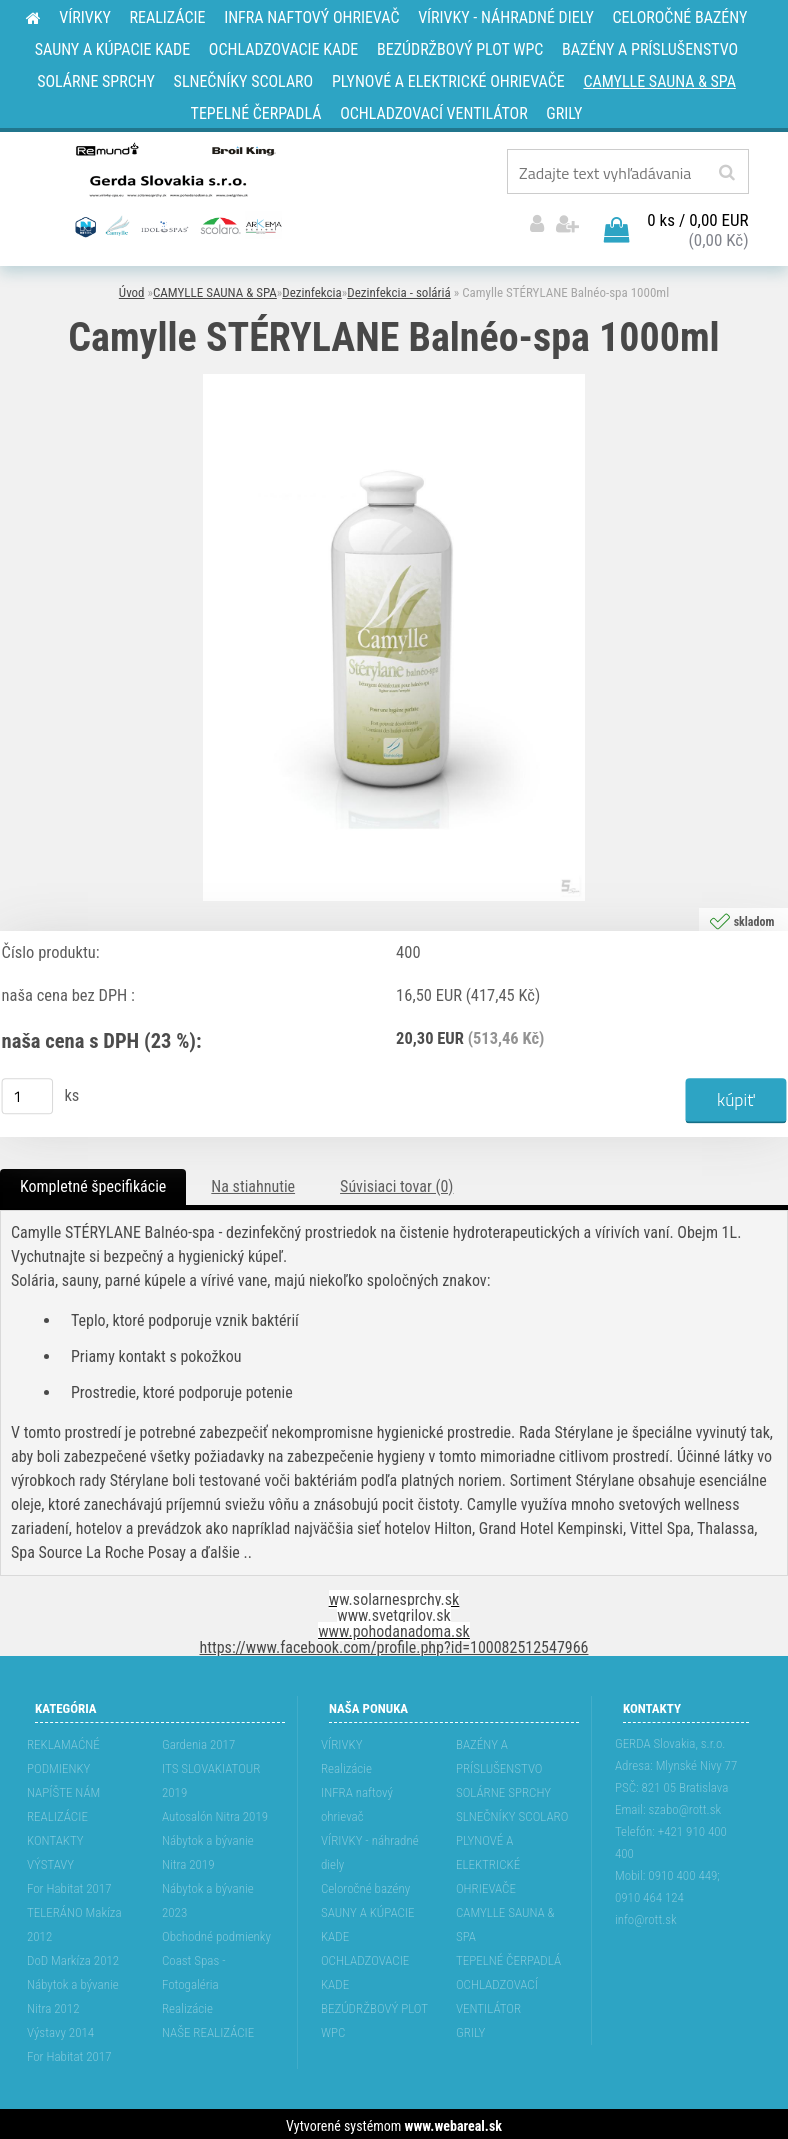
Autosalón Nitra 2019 (215, 1812)
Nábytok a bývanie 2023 (208, 1896)
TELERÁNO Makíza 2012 (74, 1920)
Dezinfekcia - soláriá (399, 289)
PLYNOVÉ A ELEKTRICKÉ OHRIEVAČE (488, 1860)
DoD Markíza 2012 (73, 1956)
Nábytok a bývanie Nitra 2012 (73, 1992)
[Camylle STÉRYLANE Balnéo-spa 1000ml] (394, 378)
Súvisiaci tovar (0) (396, 1182)
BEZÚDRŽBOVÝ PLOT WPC (374, 2016)
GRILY (470, 2028)
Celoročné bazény (365, 1884)
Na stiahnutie (253, 1182)
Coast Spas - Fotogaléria (194, 1968)
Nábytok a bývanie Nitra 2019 (208, 1848)
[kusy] (28, 1093)
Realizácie (187, 2004)
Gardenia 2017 (198, 1740)
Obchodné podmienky (216, 1932)
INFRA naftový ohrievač (357, 1800)
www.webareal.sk (453, 2122)
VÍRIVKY (342, 1740)
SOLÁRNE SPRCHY (503, 1788)
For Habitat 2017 (69, 1884)
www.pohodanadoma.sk (394, 1627)
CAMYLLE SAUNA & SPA (215, 289)
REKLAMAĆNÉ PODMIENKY (63, 1752)
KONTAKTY (55, 1836)
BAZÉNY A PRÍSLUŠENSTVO (499, 1752)
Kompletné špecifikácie (93, 1182)
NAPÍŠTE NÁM (63, 1788)
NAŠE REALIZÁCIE (208, 2028)
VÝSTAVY (50, 1860)
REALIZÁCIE (57, 1812)
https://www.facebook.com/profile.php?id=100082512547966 (394, 1643)
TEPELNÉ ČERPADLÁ (508, 1956)
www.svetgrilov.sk (393, 1611)
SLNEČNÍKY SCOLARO (512, 1812)
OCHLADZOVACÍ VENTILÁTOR (497, 1992)
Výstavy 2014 (60, 2028)
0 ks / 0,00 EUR (697, 217)
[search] (726, 173)
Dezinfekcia (312, 289)
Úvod (132, 289)
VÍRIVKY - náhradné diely (370, 1848)
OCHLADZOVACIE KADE (365, 1968)
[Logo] (176, 189)
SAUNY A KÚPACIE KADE (368, 1920)
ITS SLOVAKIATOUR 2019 (211, 1776)
